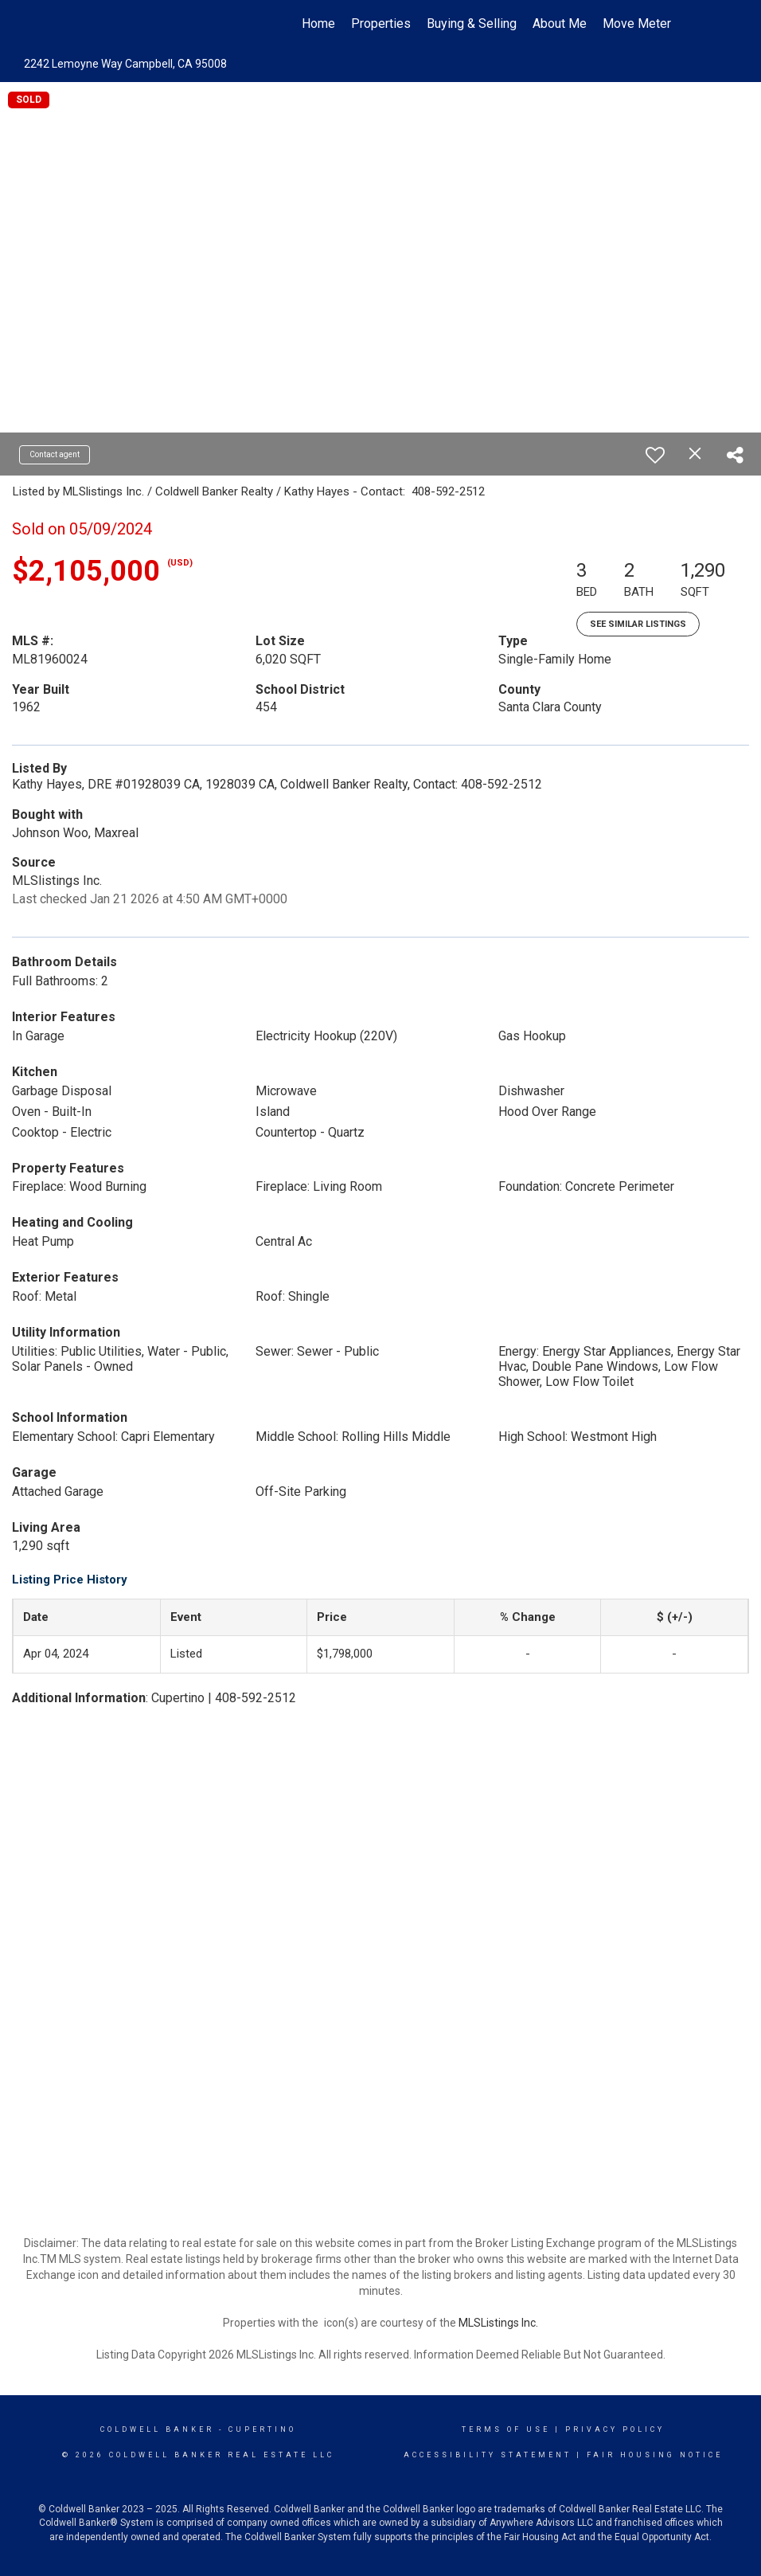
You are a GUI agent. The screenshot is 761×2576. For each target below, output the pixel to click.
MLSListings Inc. (498, 2322)
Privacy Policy (615, 2429)
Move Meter (637, 23)
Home (318, 23)
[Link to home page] (90, 24)
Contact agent (54, 454)
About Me (560, 23)
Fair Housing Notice (655, 2455)
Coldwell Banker (157, 2429)
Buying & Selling (472, 23)
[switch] (655, 454)
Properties (381, 23)
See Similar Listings (638, 624)
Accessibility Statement (488, 2455)
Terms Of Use (506, 2429)
